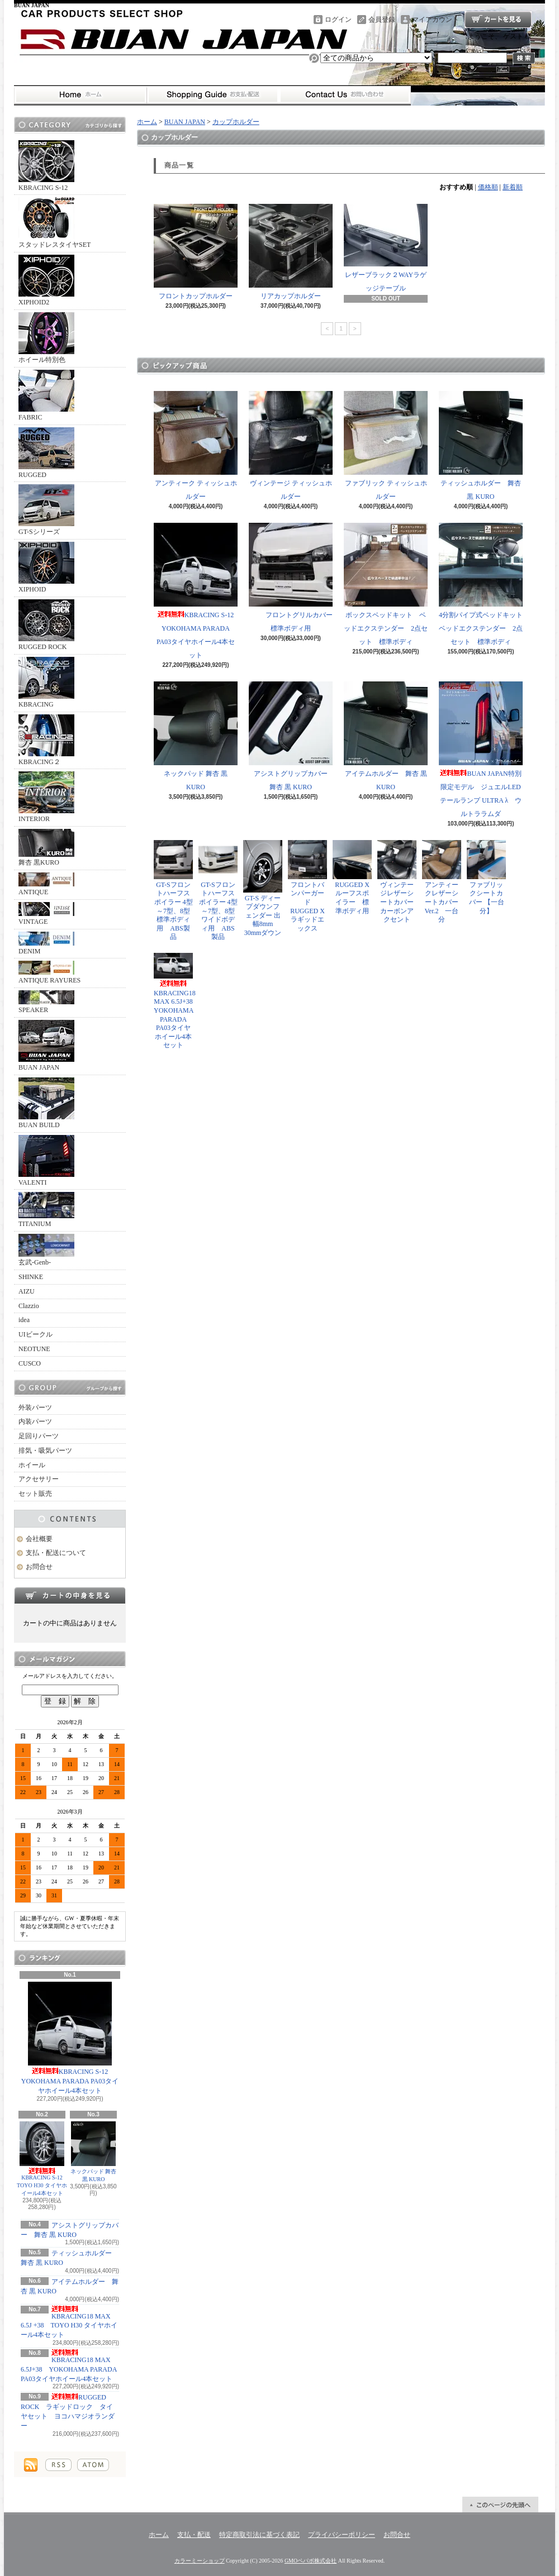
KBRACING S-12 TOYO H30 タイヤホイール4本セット (42, 2158)
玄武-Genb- (46, 1250)
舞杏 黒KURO (46, 847)
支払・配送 (194, 2535)
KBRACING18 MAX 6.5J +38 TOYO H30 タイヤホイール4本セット (69, 2322)
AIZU (26, 1291)
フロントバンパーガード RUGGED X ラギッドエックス (309, 886)
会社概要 (39, 1539)
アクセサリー (38, 1479)
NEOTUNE (34, 1349)
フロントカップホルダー (196, 252)
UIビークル (35, 1334)
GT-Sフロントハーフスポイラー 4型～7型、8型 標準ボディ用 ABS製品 (173, 890)
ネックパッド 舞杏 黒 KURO (93, 2151)
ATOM (93, 2465)
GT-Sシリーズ (46, 510)
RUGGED (46, 453)
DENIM (46, 943)
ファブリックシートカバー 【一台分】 (486, 877)
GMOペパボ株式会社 (311, 2561)
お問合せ (345, 95)
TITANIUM (46, 1210)
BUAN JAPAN (46, 1045)
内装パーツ (35, 1421)
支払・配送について (212, 95)
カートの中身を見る (70, 1595)
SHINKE (30, 1277)
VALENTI (46, 1160)
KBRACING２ (46, 740)
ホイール (31, 1465)
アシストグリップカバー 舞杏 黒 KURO (291, 736)
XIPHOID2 (46, 280)
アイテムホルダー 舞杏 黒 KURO (386, 736)
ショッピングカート (498, 19)
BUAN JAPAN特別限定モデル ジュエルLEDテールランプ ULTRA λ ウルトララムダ (481, 749)
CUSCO (29, 1363)
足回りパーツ (38, 1436)
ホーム (80, 95)
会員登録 (381, 19)
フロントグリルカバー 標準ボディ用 (294, 577)
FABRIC (46, 395)
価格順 (488, 187)
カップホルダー (235, 122)
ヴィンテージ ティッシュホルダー (291, 445)
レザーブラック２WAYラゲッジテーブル (386, 248)
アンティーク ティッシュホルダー (196, 445)
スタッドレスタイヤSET (54, 223)
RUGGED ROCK (46, 625)
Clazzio (28, 1306)
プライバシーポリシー (341, 2535)
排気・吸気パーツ (45, 1450)
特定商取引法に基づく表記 (259, 2535)
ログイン (338, 19)
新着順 (513, 187)
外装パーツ (35, 1407)
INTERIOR (46, 797)
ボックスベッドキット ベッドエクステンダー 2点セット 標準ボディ (386, 584)
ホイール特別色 (46, 338)
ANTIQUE (46, 884)
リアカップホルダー (291, 252)
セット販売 (35, 1493)
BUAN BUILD (46, 1103)
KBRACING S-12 (46, 166)
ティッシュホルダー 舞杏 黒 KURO (481, 445)
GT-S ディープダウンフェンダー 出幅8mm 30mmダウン (262, 888)
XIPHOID (46, 567)
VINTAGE (46, 914)
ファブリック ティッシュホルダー (386, 445)
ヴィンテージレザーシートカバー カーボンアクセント (398, 881)
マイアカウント (435, 19)
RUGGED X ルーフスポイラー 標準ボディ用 (352, 877)
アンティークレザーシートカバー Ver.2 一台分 (441, 881)
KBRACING (46, 682)
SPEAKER (46, 1002)
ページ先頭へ (500, 2504)
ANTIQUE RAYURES (49, 972)
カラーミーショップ (199, 2561)
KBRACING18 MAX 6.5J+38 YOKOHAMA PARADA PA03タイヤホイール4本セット (69, 2366)
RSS (58, 2465)
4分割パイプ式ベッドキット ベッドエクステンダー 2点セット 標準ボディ (484, 584)
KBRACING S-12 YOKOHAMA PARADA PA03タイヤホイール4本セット (70, 2038)
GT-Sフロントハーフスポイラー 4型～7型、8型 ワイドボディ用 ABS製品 (218, 890)
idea (24, 1320)
